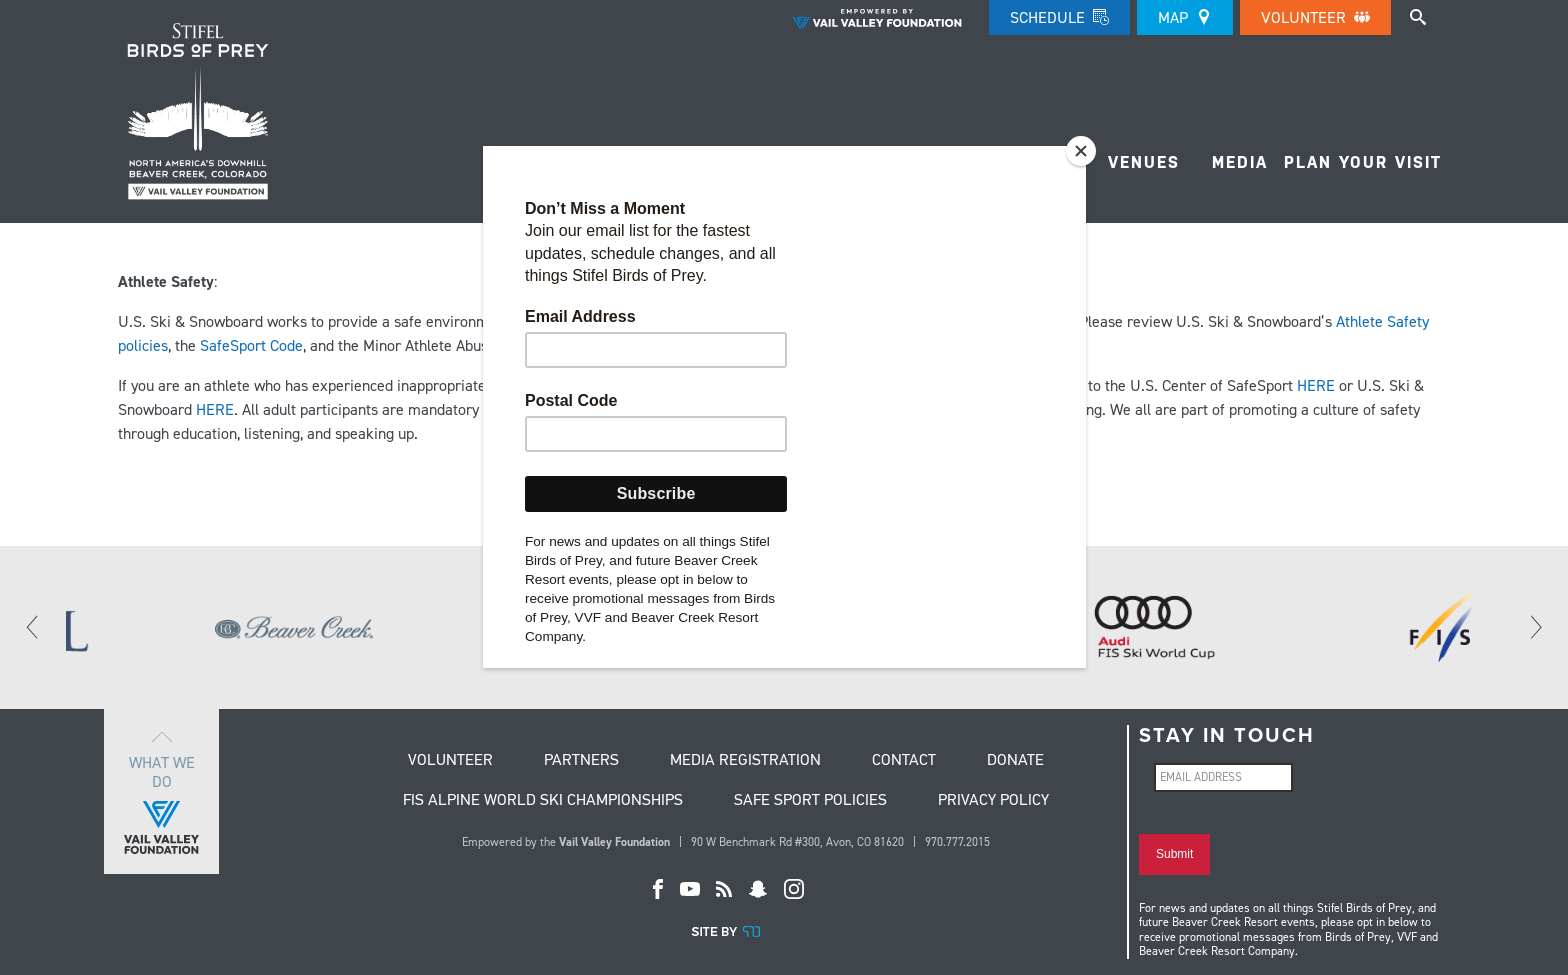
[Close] (1081, 151)
